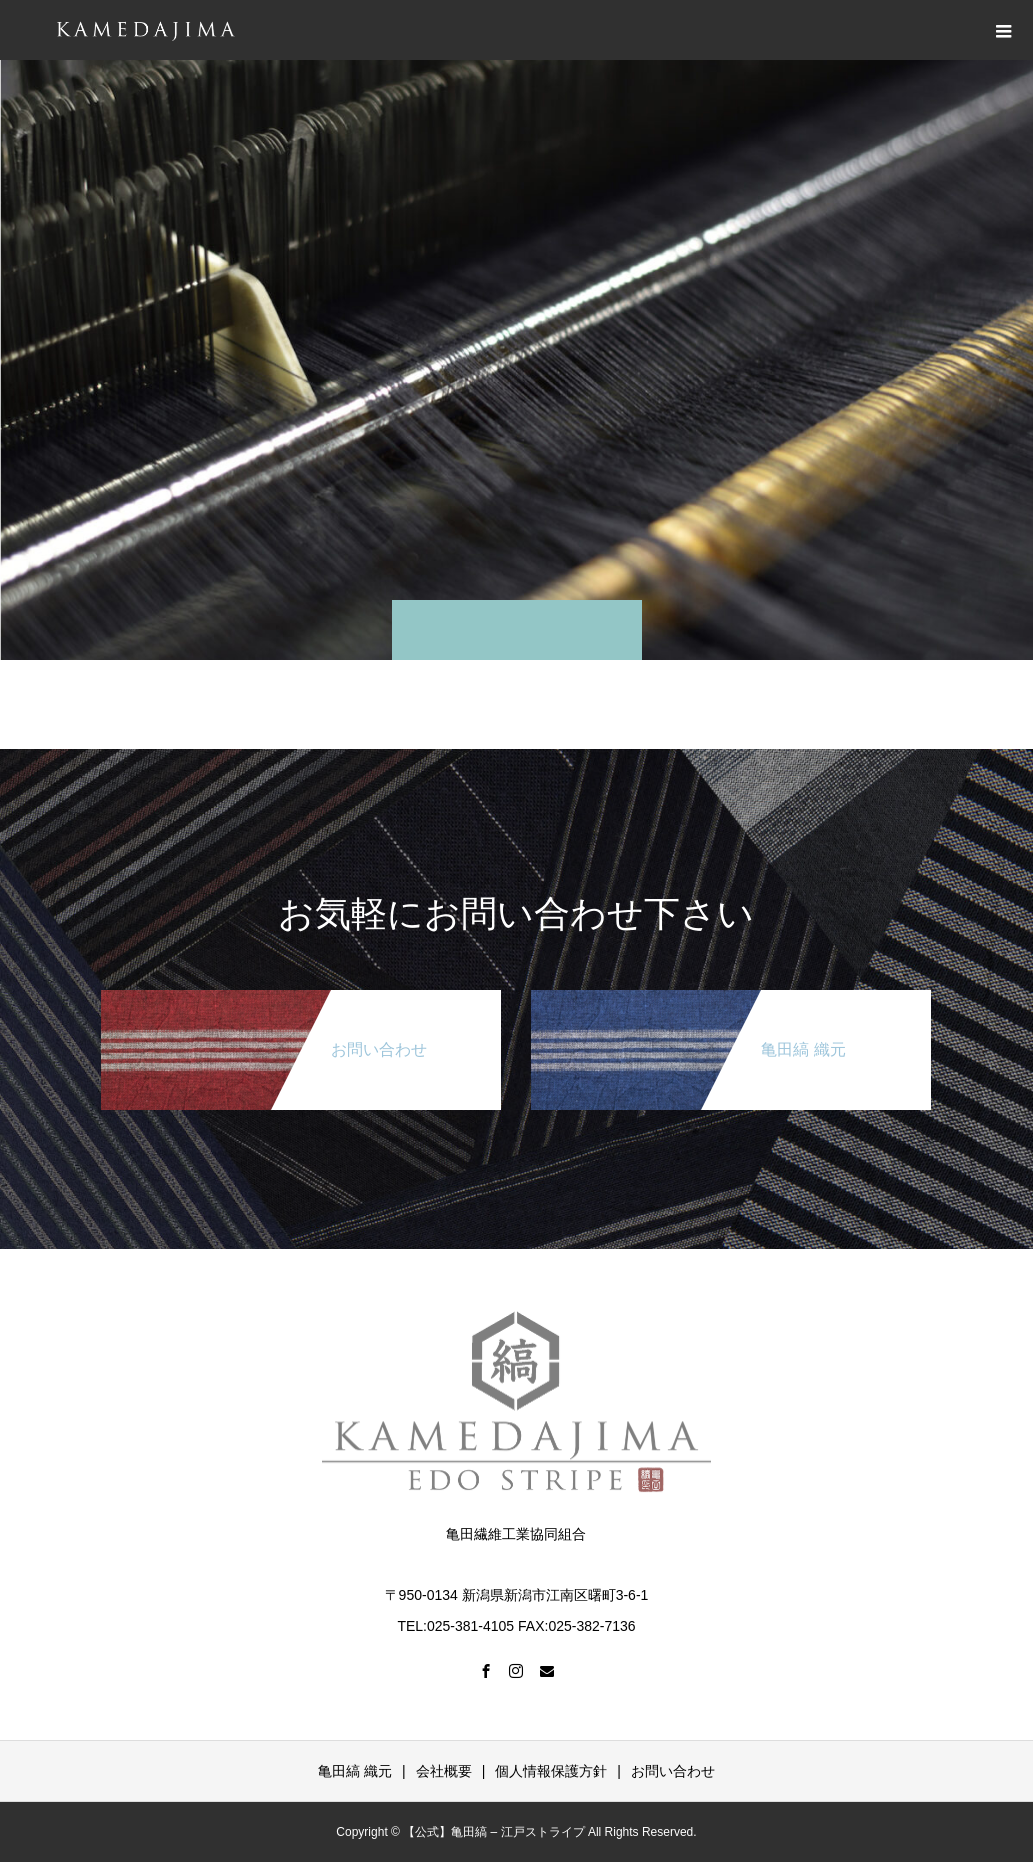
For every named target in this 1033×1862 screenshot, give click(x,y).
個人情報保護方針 (551, 1771)
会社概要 (444, 1771)
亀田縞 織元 (355, 1771)
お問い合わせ (673, 1771)
